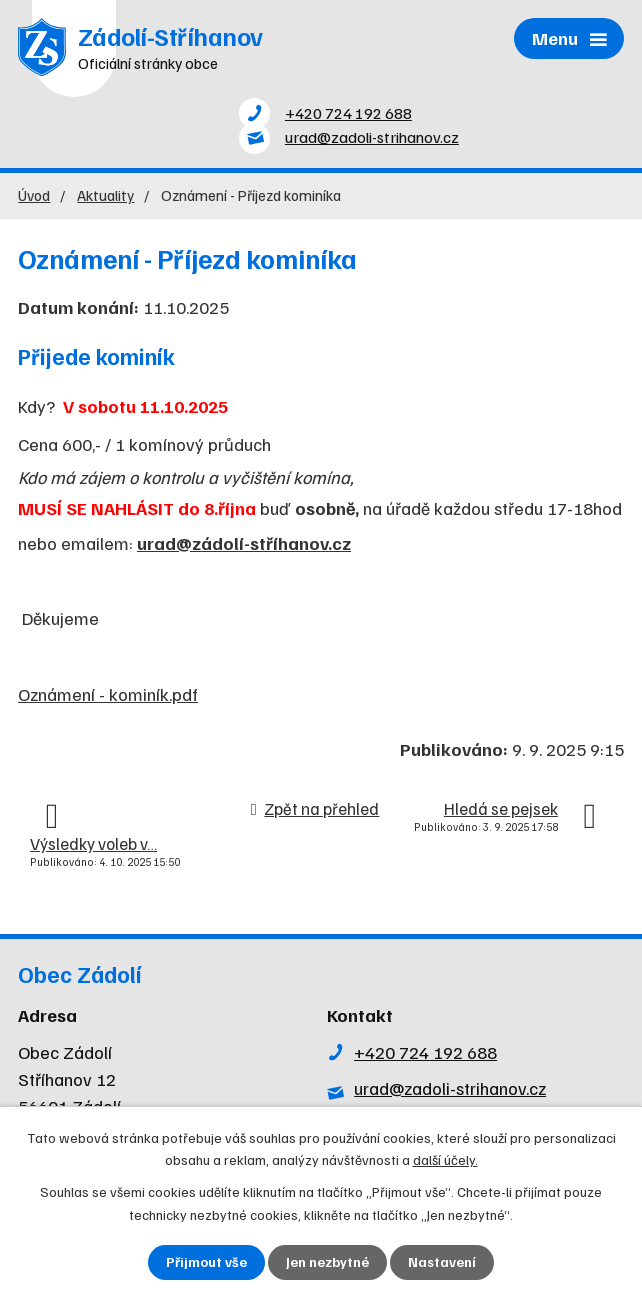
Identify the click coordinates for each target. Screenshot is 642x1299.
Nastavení (442, 1262)
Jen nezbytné (327, 1262)
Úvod (34, 199)
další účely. (445, 1158)
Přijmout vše (206, 1262)
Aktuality (105, 199)
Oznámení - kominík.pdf (108, 699)
